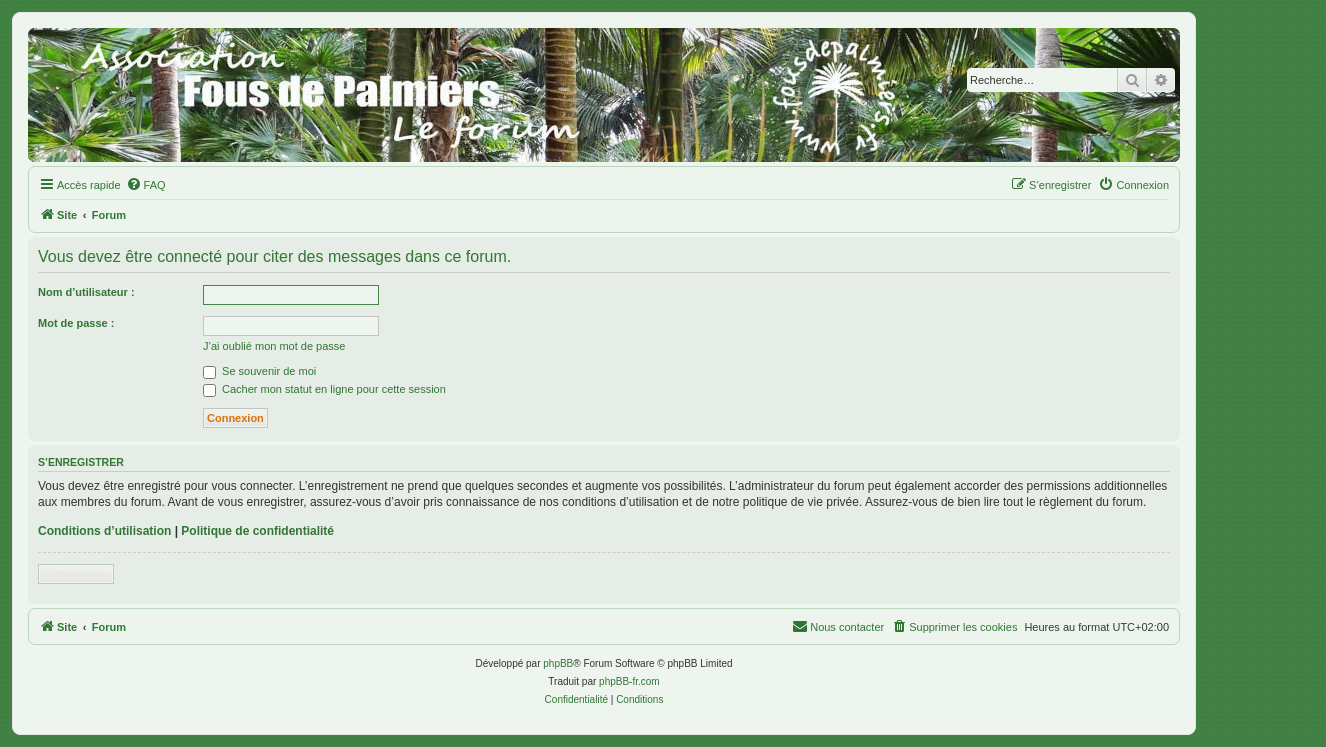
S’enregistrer (76, 574)
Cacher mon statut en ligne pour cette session (324, 389)
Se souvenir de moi (259, 371)
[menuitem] (146, 185)
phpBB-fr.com (629, 681)
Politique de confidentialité (257, 531)
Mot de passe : (76, 323)
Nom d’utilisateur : (86, 292)
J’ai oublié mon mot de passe (274, 346)
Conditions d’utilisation (104, 531)
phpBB (558, 663)
